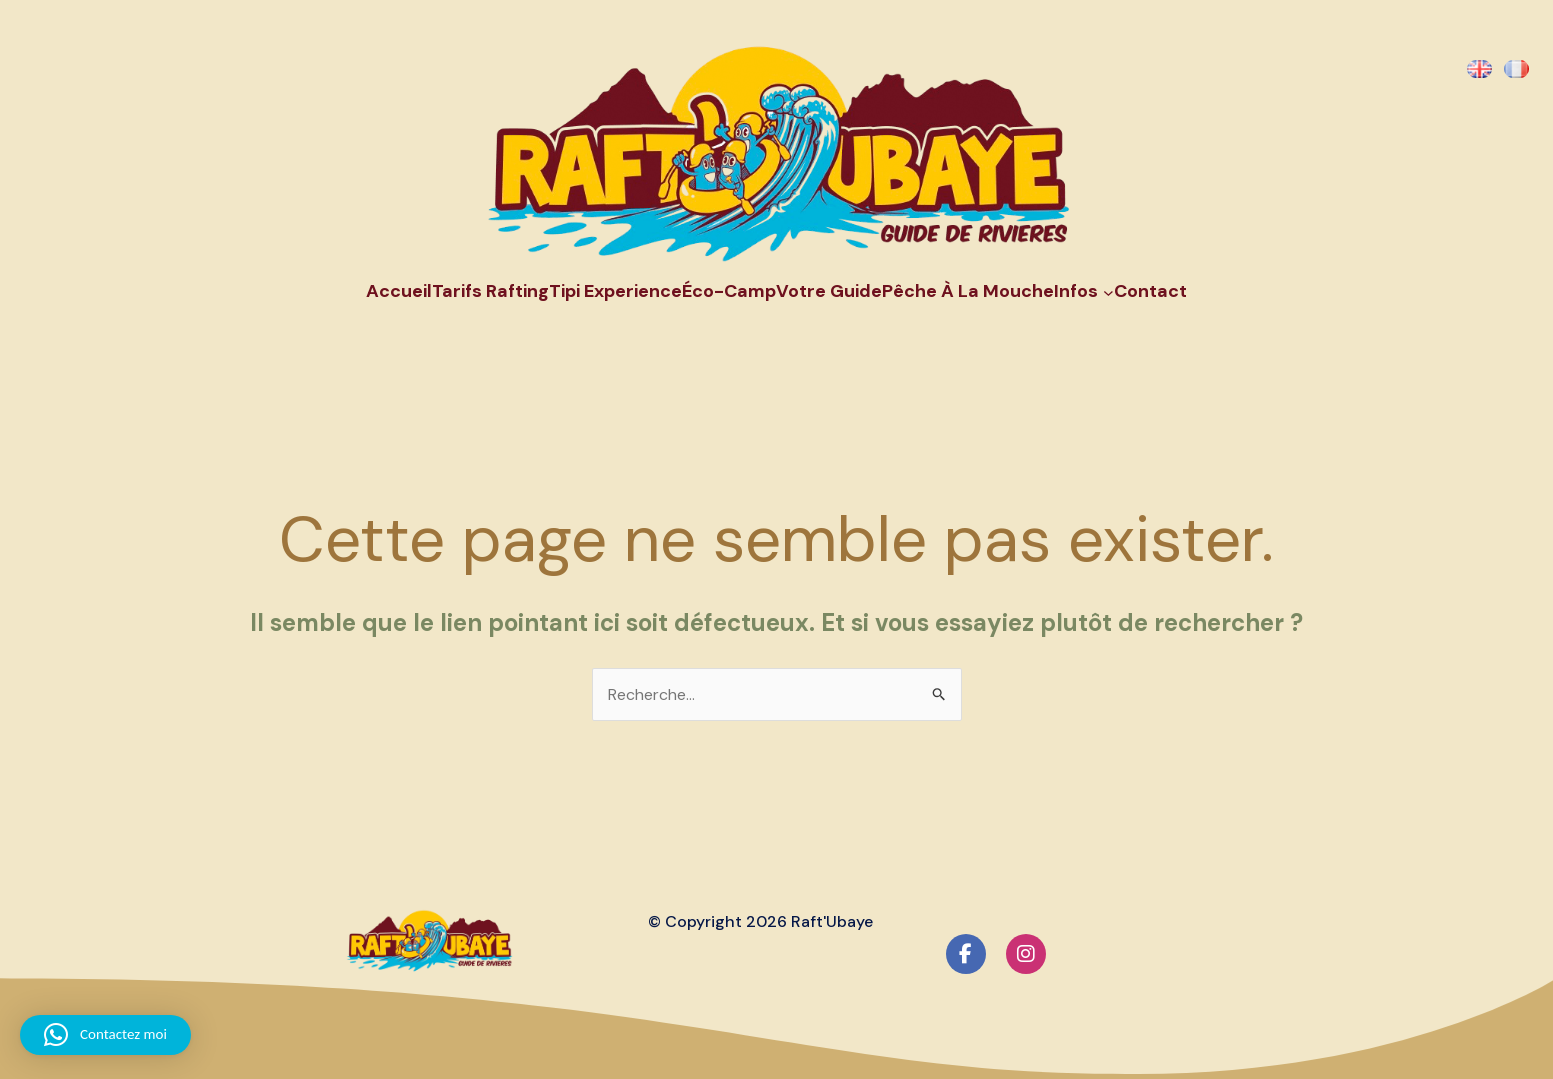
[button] (105, 1035)
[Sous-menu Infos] (1108, 291)
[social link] (966, 954)
